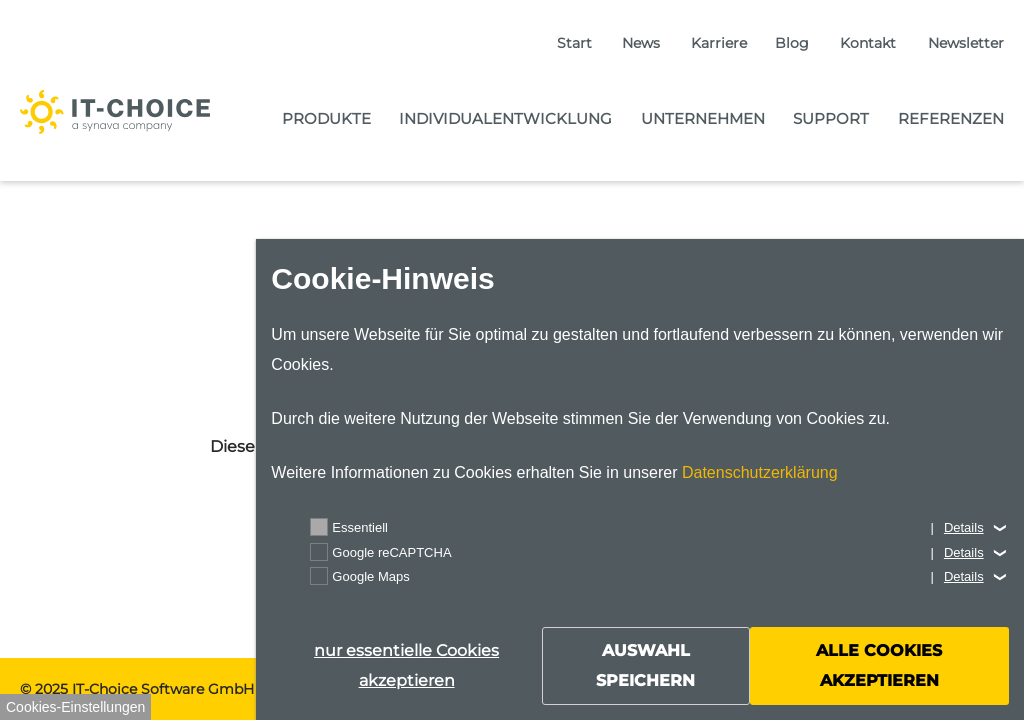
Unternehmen (703, 118)
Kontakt (868, 43)
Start (574, 43)
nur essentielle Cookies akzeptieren (406, 665)
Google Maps (370, 576)
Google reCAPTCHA (391, 552)
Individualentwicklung (505, 118)
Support (831, 118)
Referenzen (951, 118)
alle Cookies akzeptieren (879, 665)
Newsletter (966, 43)
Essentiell (360, 527)
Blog (792, 43)
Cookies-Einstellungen (75, 707)
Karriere (719, 43)
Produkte (326, 118)
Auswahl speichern (645, 665)
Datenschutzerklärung (760, 472)
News (641, 43)
